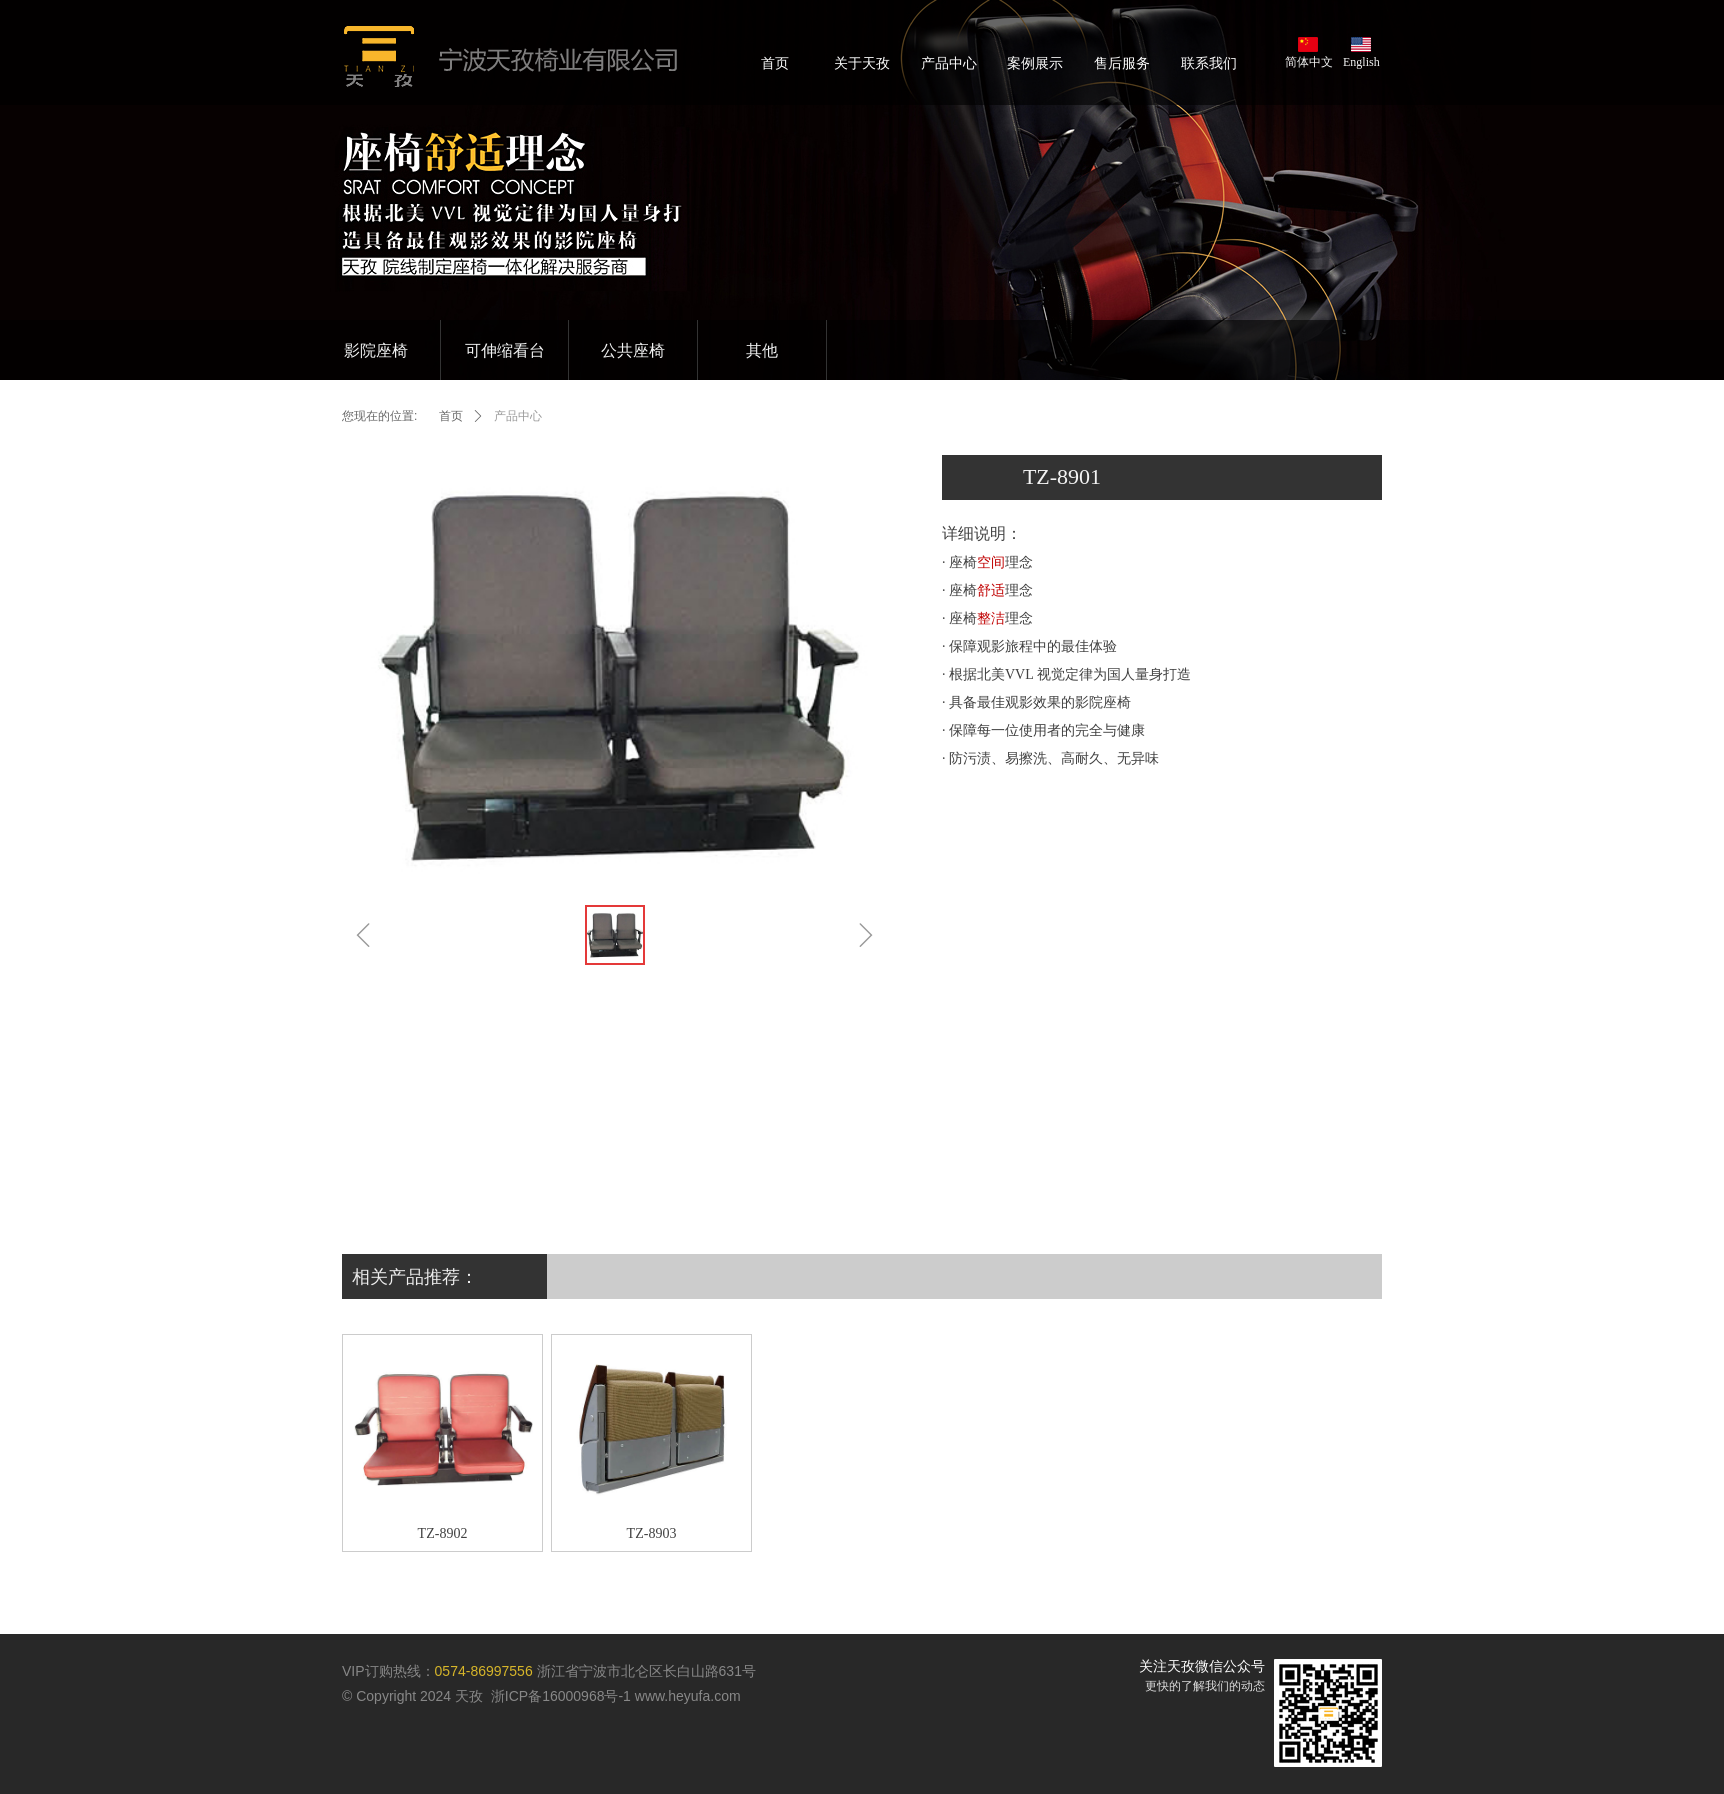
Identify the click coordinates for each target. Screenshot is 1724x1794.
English (1361, 62)
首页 (451, 416)
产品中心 (518, 416)
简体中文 (1309, 62)
